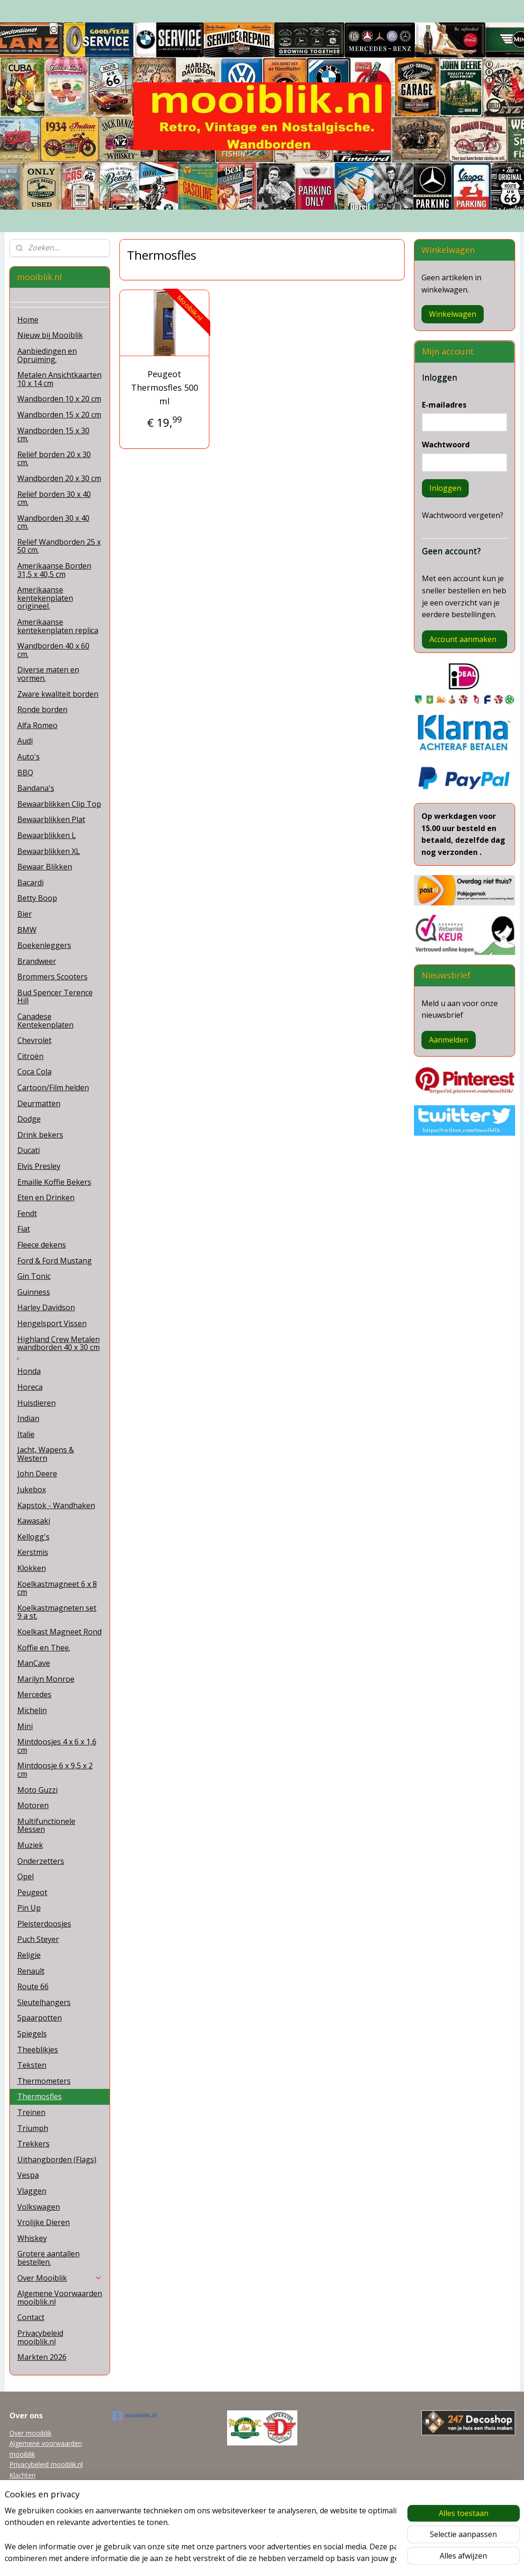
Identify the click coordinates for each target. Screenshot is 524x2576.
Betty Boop (37, 898)
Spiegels (32, 2034)
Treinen (31, 2112)
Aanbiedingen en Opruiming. (47, 355)
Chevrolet (34, 1040)
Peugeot (32, 1892)
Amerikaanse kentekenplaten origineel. (45, 597)
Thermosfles (39, 2096)
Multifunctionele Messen (46, 1825)
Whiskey (32, 2238)
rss (242, 2558)
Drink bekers (40, 1135)
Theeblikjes (37, 2049)
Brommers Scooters (52, 976)
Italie (26, 1434)
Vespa (28, 2175)
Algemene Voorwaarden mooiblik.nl (59, 2297)
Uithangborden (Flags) (56, 2159)
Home (27, 319)
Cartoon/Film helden (53, 1087)
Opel (25, 1876)
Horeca (30, 1387)
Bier (24, 914)
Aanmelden (448, 1040)
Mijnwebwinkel (360, 2558)
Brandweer (36, 961)
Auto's (28, 757)
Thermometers (44, 2081)
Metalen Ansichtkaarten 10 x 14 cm (59, 379)
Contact (30, 2317)
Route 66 (33, 1986)
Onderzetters (40, 1861)
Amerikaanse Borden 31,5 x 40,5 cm (54, 570)
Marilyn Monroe (45, 1679)
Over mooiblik (30, 2433)
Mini (25, 1726)
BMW (27, 930)
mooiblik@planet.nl (37, 2485)
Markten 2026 (41, 2357)
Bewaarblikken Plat (51, 819)
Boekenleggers (44, 945)
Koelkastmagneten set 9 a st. (56, 1612)
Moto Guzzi (37, 1790)
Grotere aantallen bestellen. (48, 2257)
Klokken (31, 1568)
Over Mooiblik (60, 2278)
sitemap (223, 2558)
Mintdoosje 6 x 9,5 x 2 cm (55, 1769)
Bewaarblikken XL (48, 851)
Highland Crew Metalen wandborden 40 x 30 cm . (58, 1347)
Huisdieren (36, 1403)
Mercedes (34, 1694)
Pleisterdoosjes (44, 1924)
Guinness (33, 1292)
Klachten (22, 2475)
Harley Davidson (46, 1307)
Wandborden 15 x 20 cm (59, 414)
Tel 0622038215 (33, 2495)
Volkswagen (38, 2207)
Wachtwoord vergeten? (462, 515)
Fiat (23, 1229)
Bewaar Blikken (44, 866)
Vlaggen (31, 2191)
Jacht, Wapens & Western (45, 1454)
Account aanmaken (462, 639)
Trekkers (33, 2143)
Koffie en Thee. (43, 1647)
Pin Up (29, 1908)
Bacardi (30, 882)
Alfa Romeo (37, 725)
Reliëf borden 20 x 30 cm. (54, 458)
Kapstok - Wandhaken (56, 1505)
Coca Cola (34, 1071)
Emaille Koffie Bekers (54, 1182)
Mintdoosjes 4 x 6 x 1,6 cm (56, 1746)
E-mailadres (444, 405)
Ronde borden (42, 709)
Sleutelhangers (44, 2002)
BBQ (25, 772)
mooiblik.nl (134, 2416)
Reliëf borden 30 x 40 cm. (54, 498)
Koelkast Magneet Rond (59, 1632)
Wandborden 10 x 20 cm (59, 399)
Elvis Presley (38, 1166)
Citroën (30, 1056)
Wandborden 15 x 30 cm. (53, 434)
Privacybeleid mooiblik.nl (40, 2337)
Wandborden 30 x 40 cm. (53, 522)
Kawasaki (33, 1521)
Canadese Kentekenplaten (45, 1020)
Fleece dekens (41, 1245)
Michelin (32, 1710)
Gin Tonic (34, 1276)
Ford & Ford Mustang (54, 1260)
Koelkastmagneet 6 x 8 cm (57, 1588)
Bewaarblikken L (46, 835)
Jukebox (31, 1489)
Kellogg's (33, 1537)
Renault (30, 1971)
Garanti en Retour (36, 2506)
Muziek (30, 1845)
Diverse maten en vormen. (48, 673)
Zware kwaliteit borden (57, 694)
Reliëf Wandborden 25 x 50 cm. (59, 546)
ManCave (33, 1663)
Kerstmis (32, 1552)
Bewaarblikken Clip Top (59, 804)
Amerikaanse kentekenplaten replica (57, 626)
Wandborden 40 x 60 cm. (53, 650)
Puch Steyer (38, 1939)
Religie (29, 1955)
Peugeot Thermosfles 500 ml (164, 387)
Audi (25, 741)
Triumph (32, 2128)
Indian (28, 1418)
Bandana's (35, 788)
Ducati (28, 1150)
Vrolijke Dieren (43, 2222)
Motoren (33, 1805)
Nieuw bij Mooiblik (50, 335)
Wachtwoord (446, 444)
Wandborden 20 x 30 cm (59, 478)
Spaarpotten (39, 2018)
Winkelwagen (452, 314)
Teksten (31, 2065)
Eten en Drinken (45, 1197)
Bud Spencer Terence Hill (55, 996)
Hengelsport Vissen (52, 1323)
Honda (29, 1371)
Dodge (29, 1119)
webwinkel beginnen (278, 2558)
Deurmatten (38, 1103)
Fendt (27, 1213)
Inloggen (445, 488)
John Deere (37, 1473)
